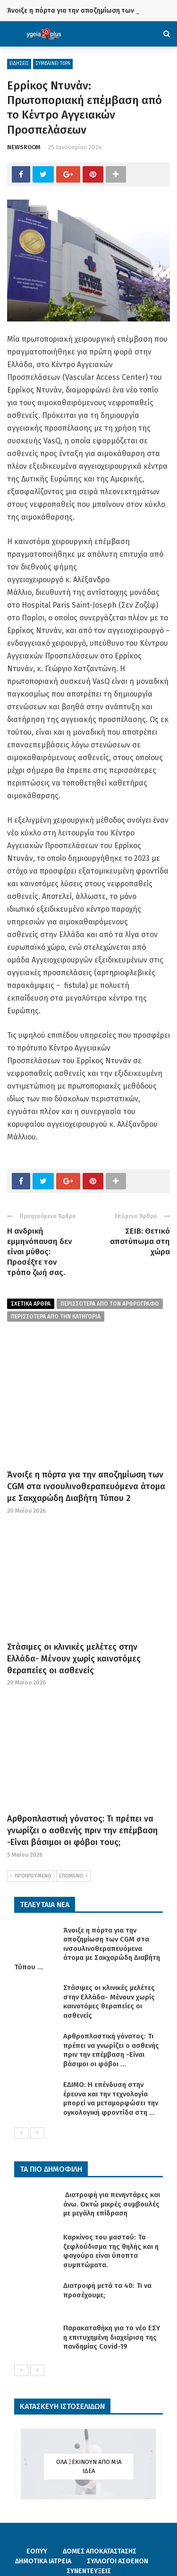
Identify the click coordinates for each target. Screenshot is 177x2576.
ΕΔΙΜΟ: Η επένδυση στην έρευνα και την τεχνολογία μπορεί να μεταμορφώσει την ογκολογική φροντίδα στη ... (110, 2098)
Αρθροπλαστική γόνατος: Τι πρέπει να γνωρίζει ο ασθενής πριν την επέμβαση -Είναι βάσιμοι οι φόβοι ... (111, 2050)
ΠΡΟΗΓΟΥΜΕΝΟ (30, 1876)
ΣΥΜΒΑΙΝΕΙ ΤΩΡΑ (52, 63)
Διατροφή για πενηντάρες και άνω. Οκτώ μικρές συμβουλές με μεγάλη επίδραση (111, 2204)
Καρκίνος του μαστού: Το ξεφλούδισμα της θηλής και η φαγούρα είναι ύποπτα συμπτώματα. (111, 2251)
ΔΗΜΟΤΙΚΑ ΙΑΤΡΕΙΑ (43, 2561)
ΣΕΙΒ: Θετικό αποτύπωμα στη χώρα (140, 1241)
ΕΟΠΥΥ (36, 2551)
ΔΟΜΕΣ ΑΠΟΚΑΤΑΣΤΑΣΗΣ (99, 2551)
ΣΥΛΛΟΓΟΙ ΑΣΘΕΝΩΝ (117, 2561)
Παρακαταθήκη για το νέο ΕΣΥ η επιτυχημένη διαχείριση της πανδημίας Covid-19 (111, 2337)
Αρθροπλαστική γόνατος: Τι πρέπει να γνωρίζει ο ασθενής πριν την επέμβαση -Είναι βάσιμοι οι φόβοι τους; (82, 1830)
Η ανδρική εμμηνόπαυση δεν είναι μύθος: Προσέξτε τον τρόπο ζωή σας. (39, 1251)
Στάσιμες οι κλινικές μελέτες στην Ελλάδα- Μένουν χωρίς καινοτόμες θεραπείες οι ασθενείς (74, 1659)
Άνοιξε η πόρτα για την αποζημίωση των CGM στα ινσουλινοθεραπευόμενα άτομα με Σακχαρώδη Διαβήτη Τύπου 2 (86, 1486)
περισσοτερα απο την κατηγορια (56, 1316)
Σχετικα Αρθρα (31, 1303)
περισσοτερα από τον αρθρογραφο (109, 1303)
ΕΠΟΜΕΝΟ (73, 1876)
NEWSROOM (24, 147)
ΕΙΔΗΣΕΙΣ (19, 63)
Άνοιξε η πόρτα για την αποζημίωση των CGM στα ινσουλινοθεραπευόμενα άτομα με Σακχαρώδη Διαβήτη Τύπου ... (87, 1948)
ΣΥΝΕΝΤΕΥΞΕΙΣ (89, 2571)
